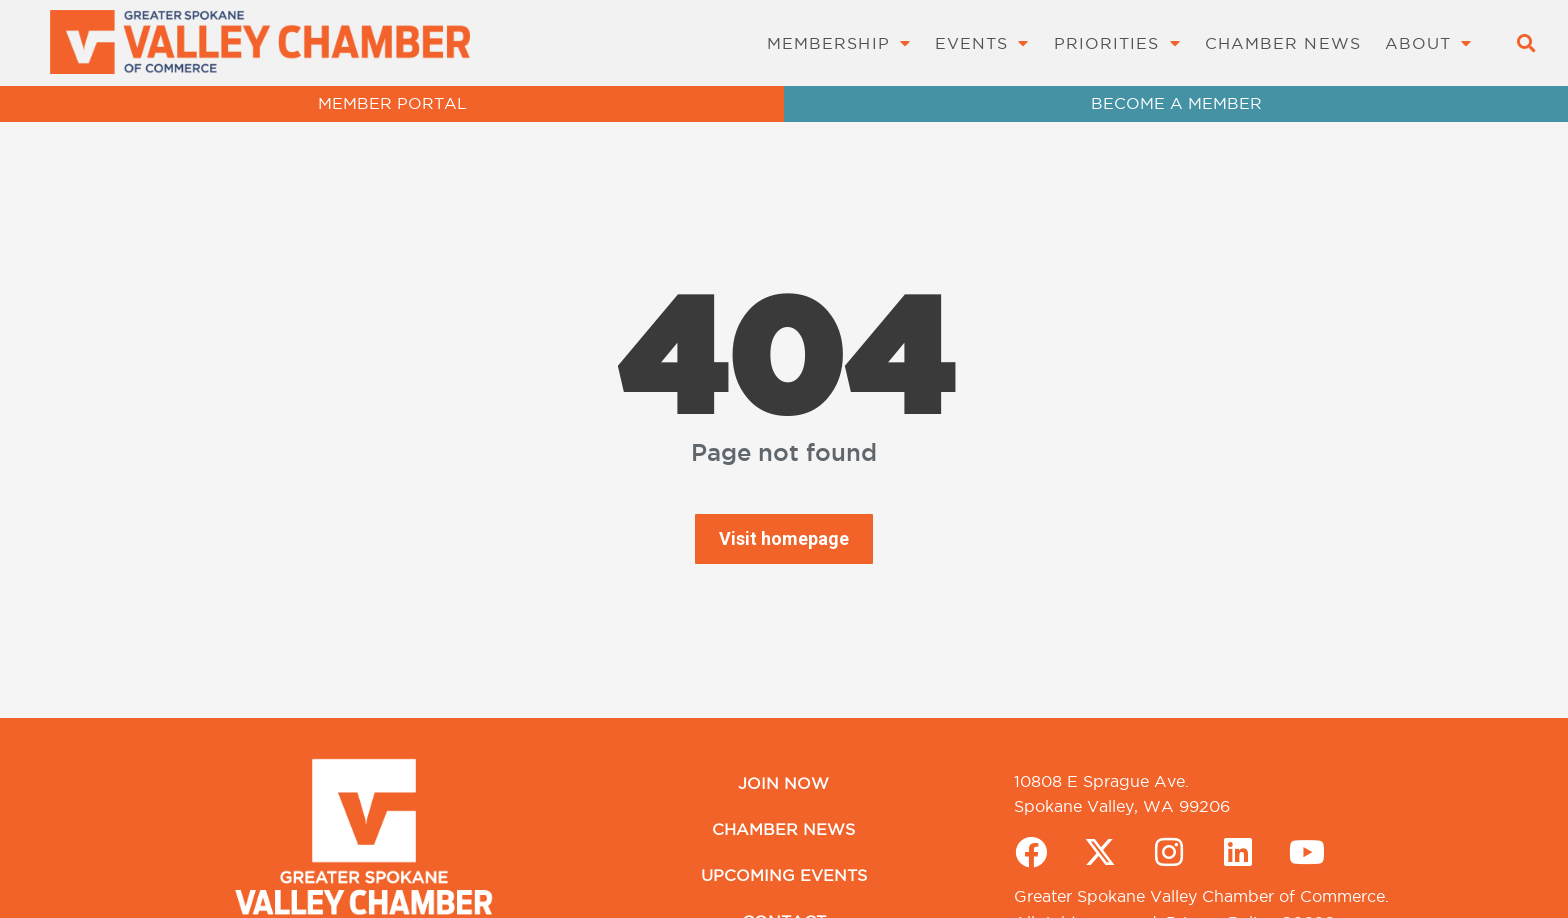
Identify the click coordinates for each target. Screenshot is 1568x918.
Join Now (783, 783)
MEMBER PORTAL (392, 103)
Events (982, 43)
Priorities (1117, 43)
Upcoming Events (784, 875)
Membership (839, 43)
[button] (1525, 43)
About (1429, 43)
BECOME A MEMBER (1176, 103)
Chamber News (1283, 43)
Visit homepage (784, 538)
